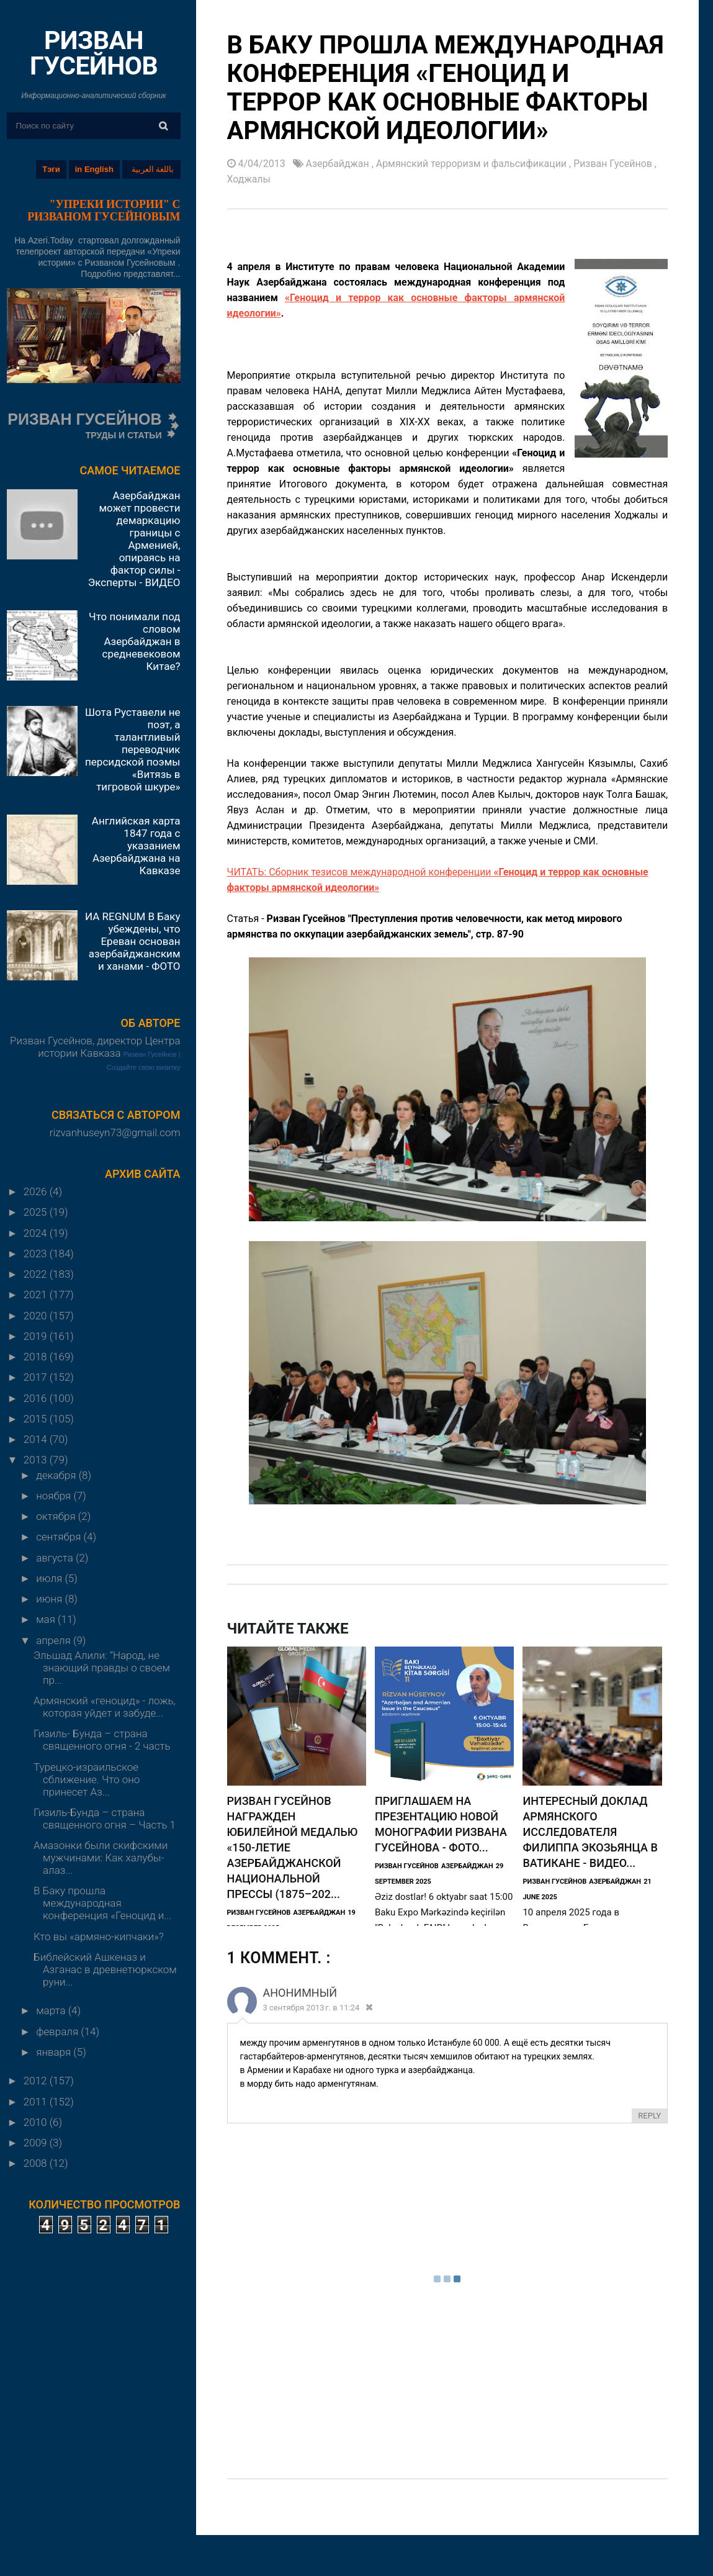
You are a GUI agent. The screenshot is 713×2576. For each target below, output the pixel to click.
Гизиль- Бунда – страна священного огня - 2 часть (102, 1739)
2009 (37, 2142)
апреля (54, 1640)
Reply (649, 2115)
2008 (37, 2163)
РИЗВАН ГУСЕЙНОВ (94, 53)
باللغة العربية (153, 169)
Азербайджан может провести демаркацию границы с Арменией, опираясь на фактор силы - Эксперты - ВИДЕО (134, 539)
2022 (37, 1274)
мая (47, 1619)
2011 (37, 2101)
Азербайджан (339, 163)
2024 (37, 1233)
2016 (37, 1398)
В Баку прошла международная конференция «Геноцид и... (103, 1903)
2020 (37, 1315)
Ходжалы (249, 179)
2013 (37, 1459)
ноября (54, 1495)
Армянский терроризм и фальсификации (473, 163)
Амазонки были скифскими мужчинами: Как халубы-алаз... (101, 1857)
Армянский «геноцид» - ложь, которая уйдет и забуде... (105, 1706)
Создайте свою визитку (144, 1067)
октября (57, 1516)
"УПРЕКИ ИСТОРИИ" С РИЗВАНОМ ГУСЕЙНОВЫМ (103, 210)
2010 (37, 2122)
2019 (37, 1336)
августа (56, 1558)
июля (50, 1578)
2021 (37, 1294)
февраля (58, 2031)
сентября (59, 1536)
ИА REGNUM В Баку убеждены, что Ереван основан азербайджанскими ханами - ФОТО (133, 941)
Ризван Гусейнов (150, 1054)
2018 (37, 1356)
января (54, 2052)
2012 (37, 2080)
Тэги (51, 169)
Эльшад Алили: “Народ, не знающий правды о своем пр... (102, 1667)
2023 (37, 1253)
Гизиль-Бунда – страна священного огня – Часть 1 (105, 1818)
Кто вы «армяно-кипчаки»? (99, 1936)
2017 (37, 1377)
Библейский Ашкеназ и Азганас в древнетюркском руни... (105, 1969)
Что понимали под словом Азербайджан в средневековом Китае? (134, 641)
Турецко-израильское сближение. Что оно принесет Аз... (87, 1779)
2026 (37, 1191)
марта (52, 2010)
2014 (37, 1439)
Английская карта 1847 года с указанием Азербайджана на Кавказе (136, 846)
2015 (37, 1418)
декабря (57, 1475)
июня (50, 1599)
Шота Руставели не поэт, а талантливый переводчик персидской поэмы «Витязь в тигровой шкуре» (132, 749)
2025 (37, 1212)
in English (94, 169)
